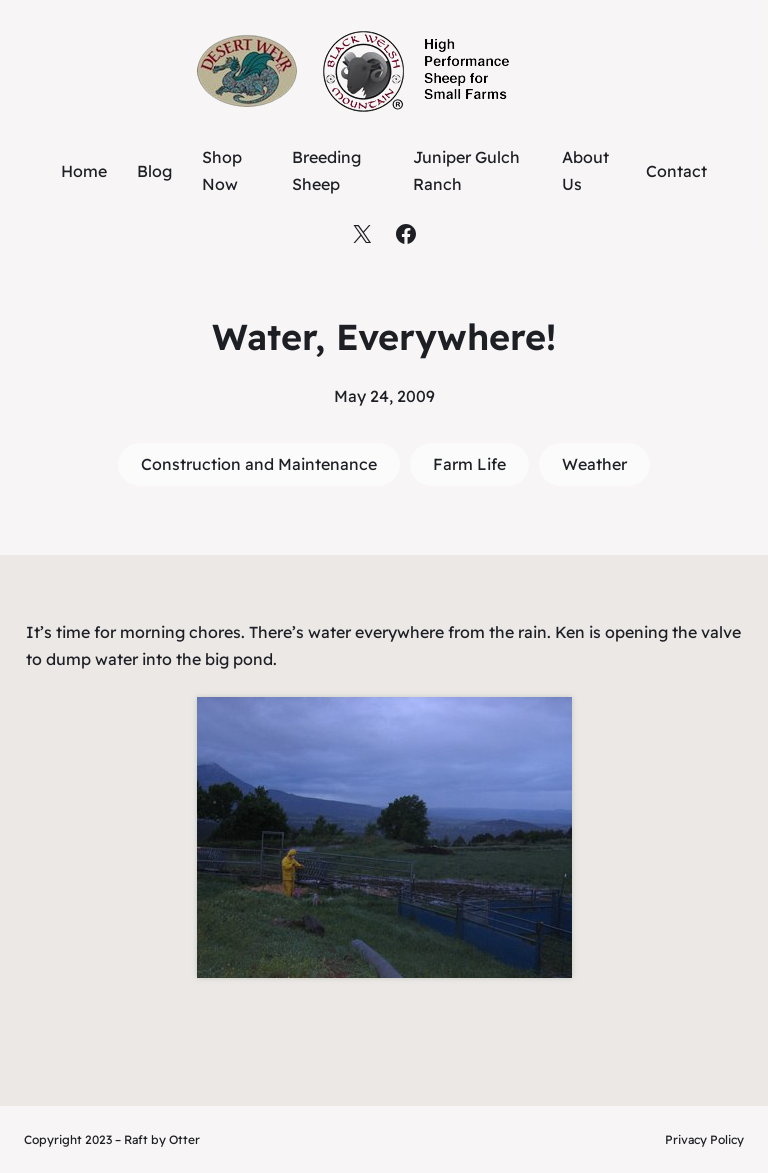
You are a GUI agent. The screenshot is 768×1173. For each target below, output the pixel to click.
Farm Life (469, 464)
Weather (594, 464)
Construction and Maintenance (259, 464)
